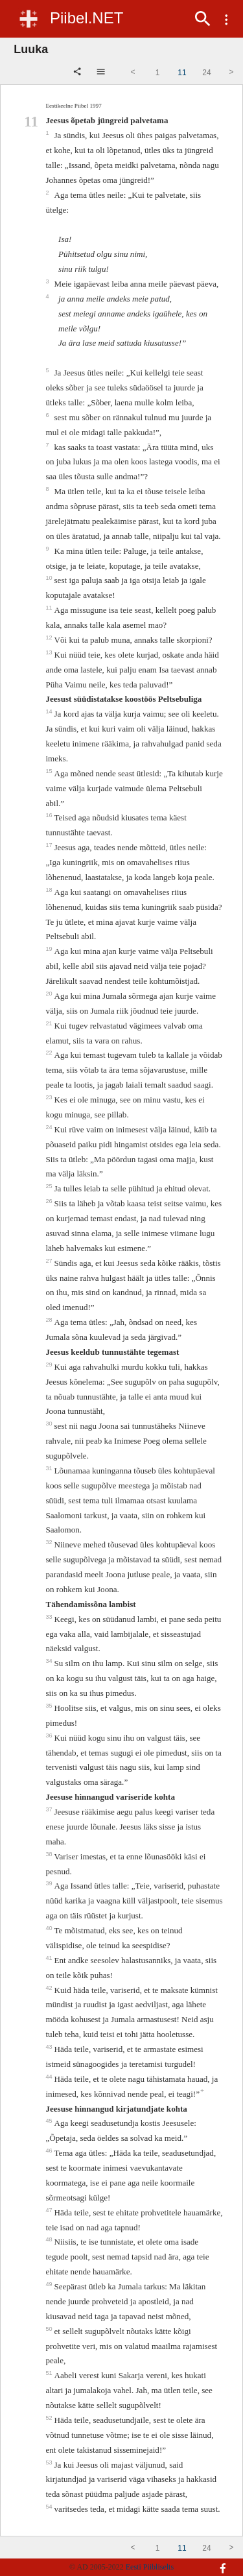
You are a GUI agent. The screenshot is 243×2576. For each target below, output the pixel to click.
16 (49, 815)
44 (49, 2076)
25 (49, 1186)
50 (49, 2329)
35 (49, 1705)
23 (49, 1097)
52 (49, 2418)
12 (49, 637)
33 (49, 1617)
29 (49, 1364)
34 (49, 1661)
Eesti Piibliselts (150, 2566)
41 (49, 1958)
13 (49, 652)
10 (49, 578)
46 (49, 2150)
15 (49, 771)
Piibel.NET (86, 18)
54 (49, 2506)
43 (49, 2047)
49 (49, 2284)
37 (49, 1809)
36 (49, 1735)
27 (49, 1261)
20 (49, 993)
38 (49, 1854)
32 (49, 1542)
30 (49, 1423)
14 (49, 711)
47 (49, 2210)
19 (49, 949)
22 (49, 1052)
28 (49, 1320)
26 (49, 1201)
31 (49, 1468)
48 (49, 2239)
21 (49, 1023)
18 (49, 890)
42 (49, 1988)
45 (49, 2120)
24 (49, 1127)
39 (49, 1883)
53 (49, 2462)
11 (49, 607)
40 (49, 1928)
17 (49, 845)
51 (49, 2373)
